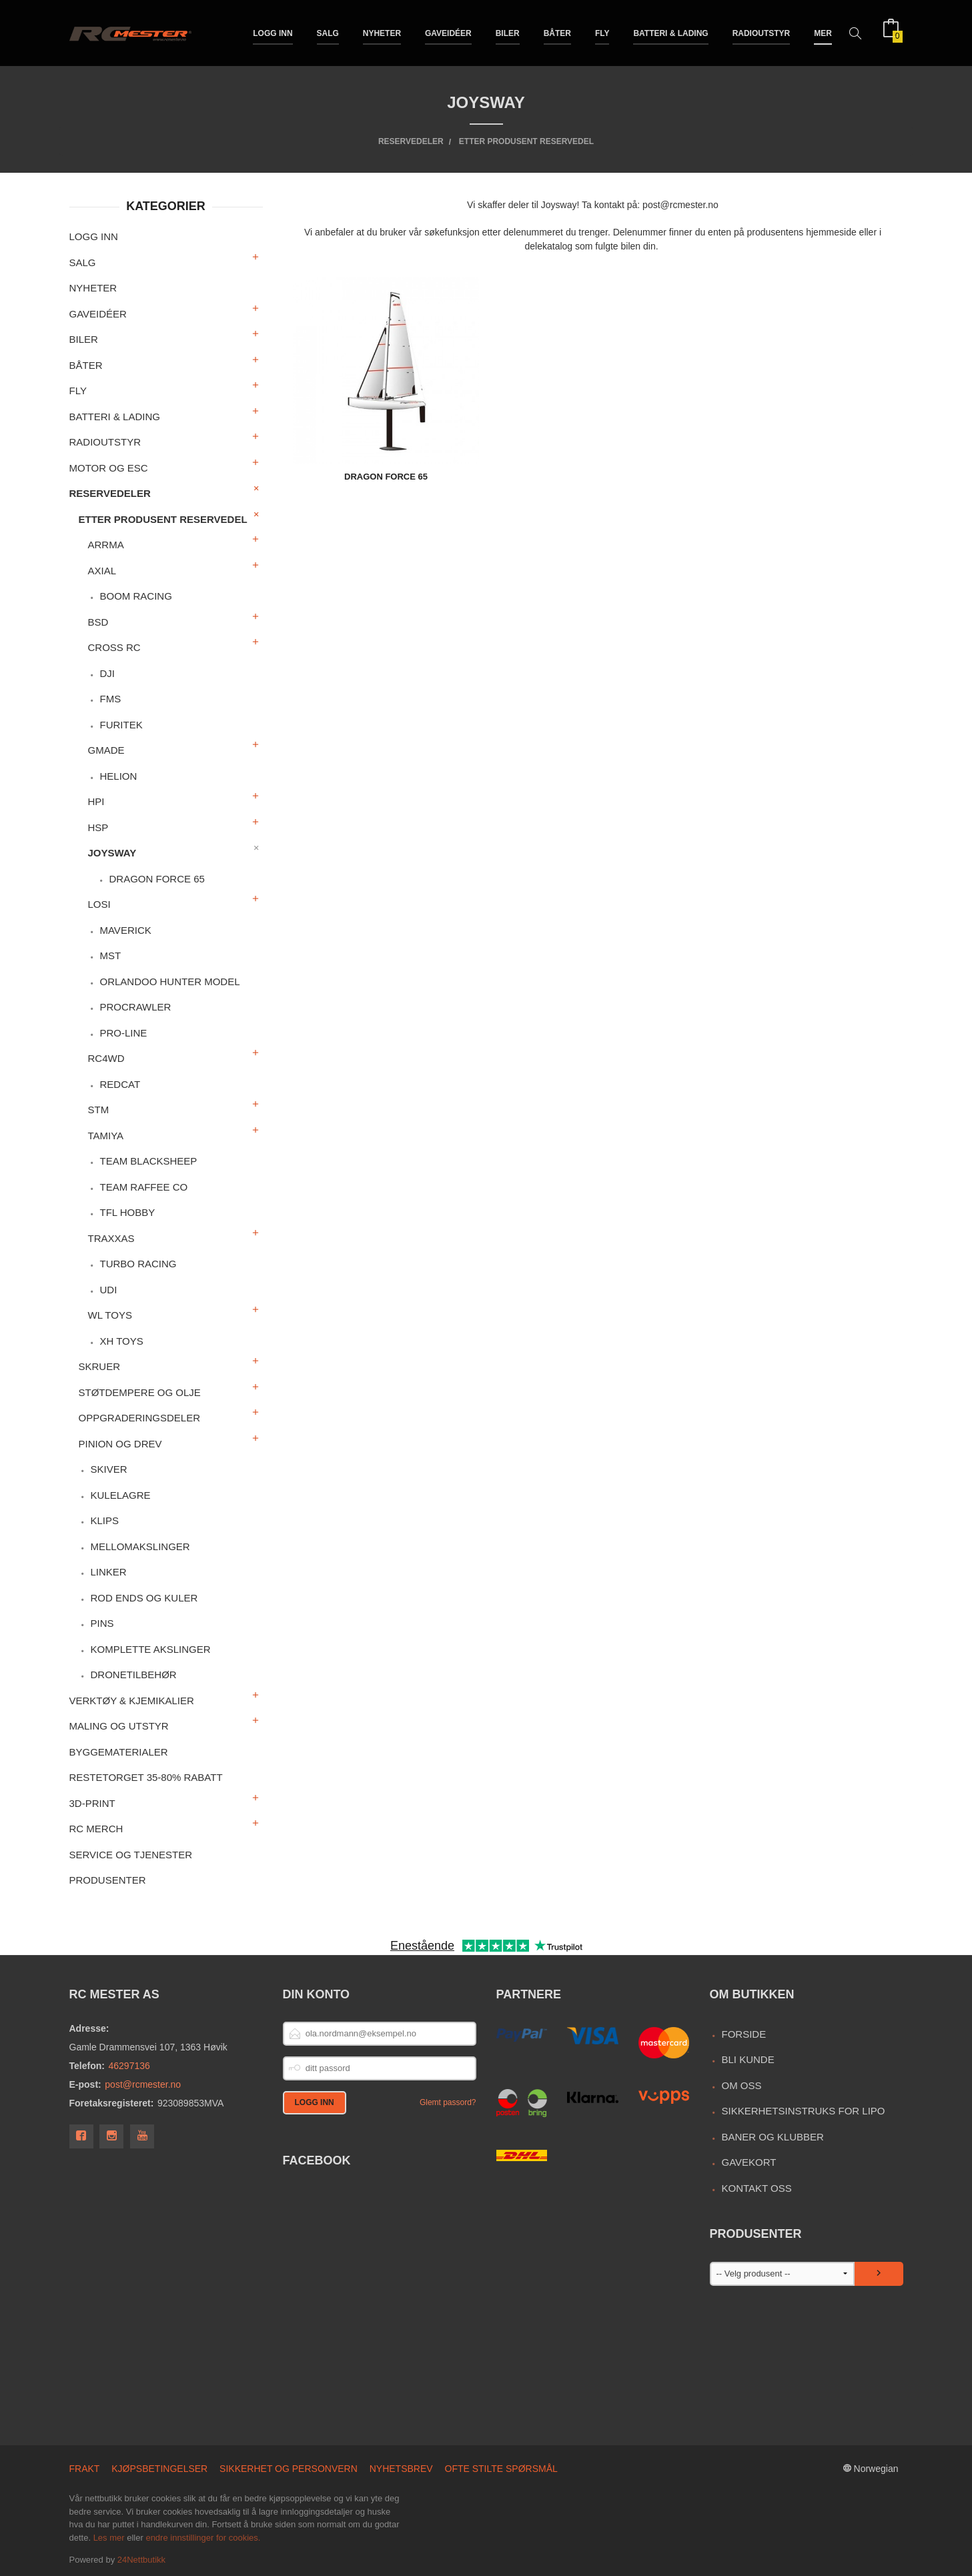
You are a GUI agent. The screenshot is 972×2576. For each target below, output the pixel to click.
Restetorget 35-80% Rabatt (146, 1777)
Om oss (741, 2085)
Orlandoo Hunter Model (169, 981)
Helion (118, 776)
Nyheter (382, 32)
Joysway (112, 852)
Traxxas (111, 1238)
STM (98, 1109)
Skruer (100, 1366)
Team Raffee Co (143, 1187)
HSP (98, 827)
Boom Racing (135, 596)
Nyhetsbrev (401, 2468)
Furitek (120, 724)
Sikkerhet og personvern (288, 2468)
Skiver (108, 1469)
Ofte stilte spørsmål (501, 2468)
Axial (102, 570)
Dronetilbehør (133, 1674)
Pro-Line (123, 1033)
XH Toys (121, 1341)
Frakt (84, 2468)
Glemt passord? (448, 2102)
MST (110, 955)
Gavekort (748, 2162)
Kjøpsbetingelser (159, 2468)
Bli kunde (747, 2059)
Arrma (106, 544)
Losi (99, 904)
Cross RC (114, 647)
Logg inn (272, 32)
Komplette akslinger (150, 1649)
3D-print (92, 1803)
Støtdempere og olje (140, 1392)
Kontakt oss (756, 2188)
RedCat (119, 1084)
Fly (602, 32)
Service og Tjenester (131, 1854)
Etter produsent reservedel (163, 519)
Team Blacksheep (148, 1161)
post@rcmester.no (143, 2084)
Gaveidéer (448, 32)
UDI (108, 1289)
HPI (96, 801)
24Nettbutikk (141, 2560)
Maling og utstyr (119, 1726)
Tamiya (106, 1135)
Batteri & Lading (670, 32)
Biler (508, 32)
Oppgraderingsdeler (140, 1417)
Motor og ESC (108, 468)
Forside (743, 2034)
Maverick (125, 930)
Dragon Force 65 (156, 878)
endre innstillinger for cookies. (202, 2538)
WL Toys (110, 1315)
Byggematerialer (118, 1752)
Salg (328, 32)
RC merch (96, 1828)
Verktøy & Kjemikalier (131, 1700)
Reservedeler (110, 493)
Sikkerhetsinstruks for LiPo (803, 2110)
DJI (107, 673)
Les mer (109, 2538)
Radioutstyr (762, 32)
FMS (110, 698)
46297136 (129, 2065)
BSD (98, 622)
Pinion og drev (120, 1443)
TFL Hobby (127, 1212)
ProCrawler (135, 1007)
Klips (104, 1520)
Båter (557, 32)
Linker (108, 1571)
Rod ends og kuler (143, 1597)
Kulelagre (120, 1495)
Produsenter (107, 1880)
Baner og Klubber (772, 2136)
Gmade (106, 750)
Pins (101, 1623)
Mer (823, 32)
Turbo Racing (137, 1263)
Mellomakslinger (139, 1546)
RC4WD (106, 1058)
